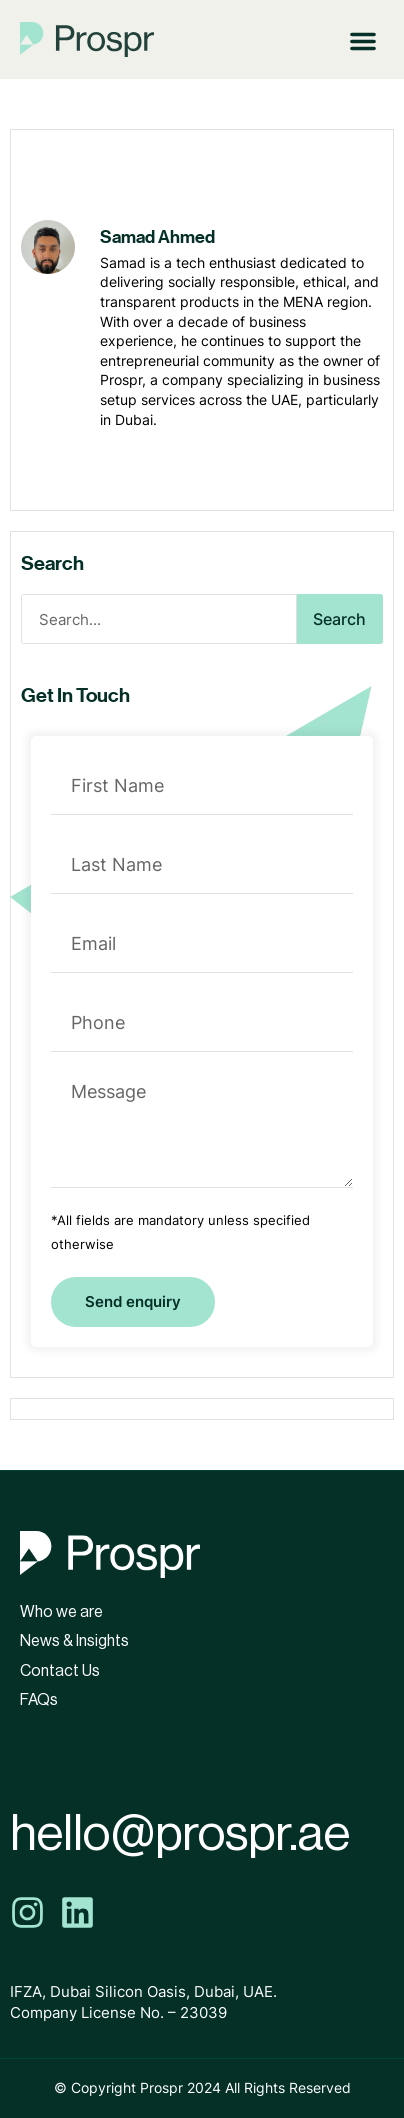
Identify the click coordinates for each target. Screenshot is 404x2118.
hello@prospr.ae (180, 1834)
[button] (363, 39)
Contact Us (60, 1671)
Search (339, 619)
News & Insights (74, 1641)
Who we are (61, 1612)
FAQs (39, 1700)
